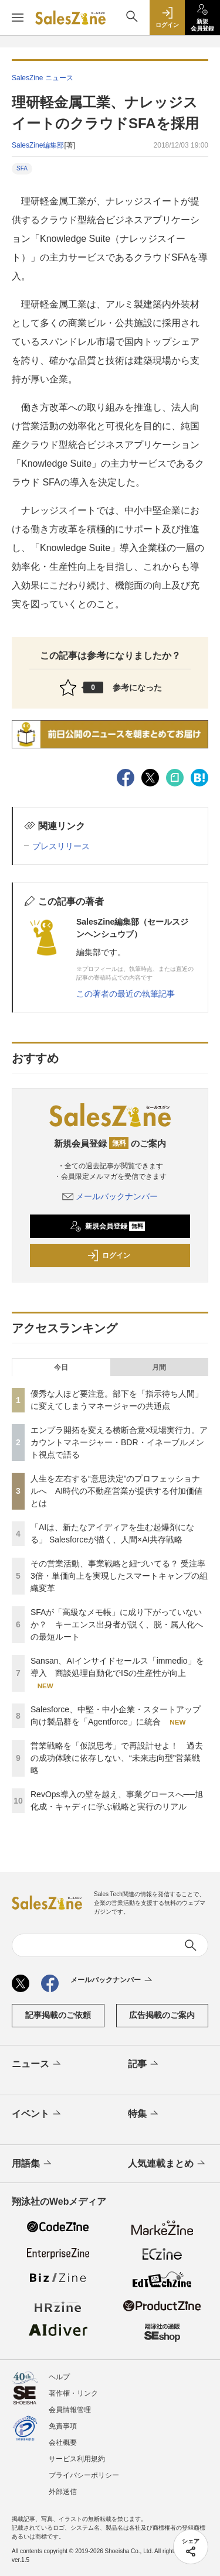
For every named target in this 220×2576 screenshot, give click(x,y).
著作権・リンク (73, 2393)
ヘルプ (59, 2377)
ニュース (37, 2064)
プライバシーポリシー (84, 2475)
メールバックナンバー (110, 1196)
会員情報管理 (70, 2410)
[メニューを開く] (17, 17)
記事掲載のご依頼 (58, 2015)
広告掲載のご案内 (162, 2015)
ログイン (108, 1255)
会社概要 (63, 2442)
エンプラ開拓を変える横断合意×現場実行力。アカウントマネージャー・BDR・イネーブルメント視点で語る (119, 1442)
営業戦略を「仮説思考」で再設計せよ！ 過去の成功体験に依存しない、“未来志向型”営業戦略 (117, 1758)
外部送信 (63, 2492)
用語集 (32, 2164)
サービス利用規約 (77, 2459)
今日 (61, 1367)
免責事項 (63, 2426)
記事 (144, 2064)
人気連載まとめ (167, 2164)
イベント (37, 2114)
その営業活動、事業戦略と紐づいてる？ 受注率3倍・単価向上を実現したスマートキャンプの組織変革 (119, 1576)
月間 (159, 1367)
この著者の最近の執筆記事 (125, 993)
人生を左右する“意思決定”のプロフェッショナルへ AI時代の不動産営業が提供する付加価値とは (116, 1491)
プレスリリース (61, 846)
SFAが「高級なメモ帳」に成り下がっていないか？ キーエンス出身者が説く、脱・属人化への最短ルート (117, 1624)
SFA (22, 168)
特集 (144, 2114)
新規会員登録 (107, 1226)
